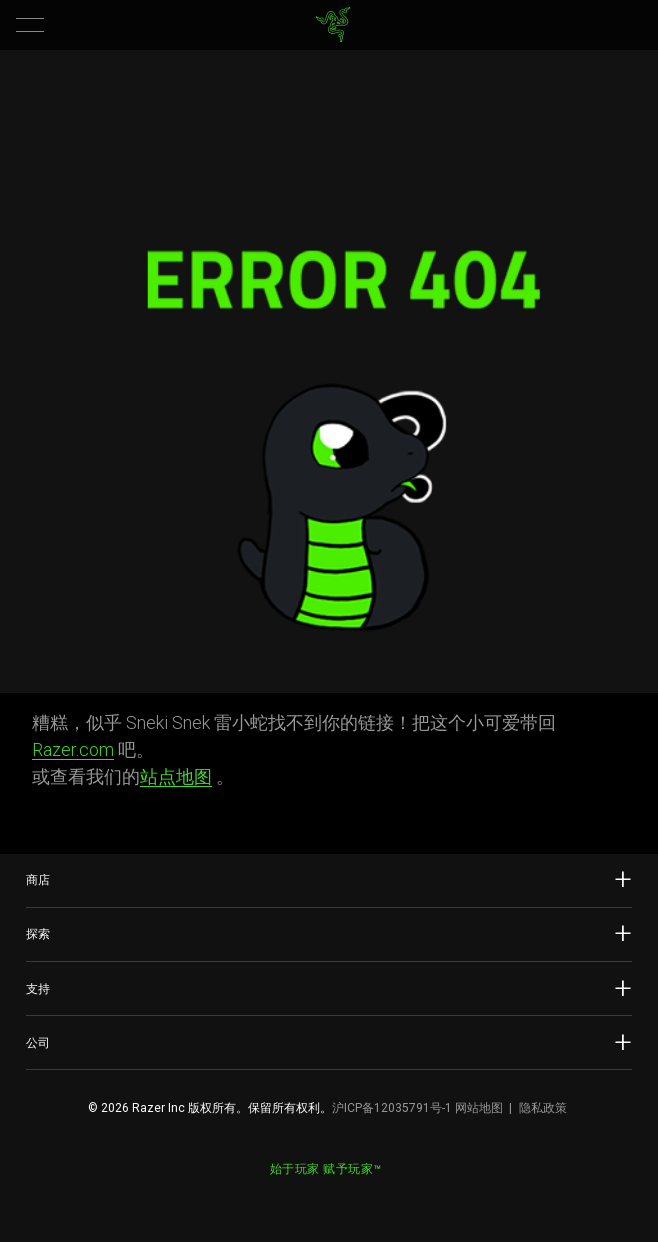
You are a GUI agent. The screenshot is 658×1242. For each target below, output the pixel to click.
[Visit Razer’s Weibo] (280, 1196)
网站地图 (479, 1108)
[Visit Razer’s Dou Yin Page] (346, 1196)
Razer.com (73, 749)
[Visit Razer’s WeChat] (313, 1196)
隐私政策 (543, 1108)
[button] (30, 25)
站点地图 (176, 776)
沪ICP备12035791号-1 (392, 1108)
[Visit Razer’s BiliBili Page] (378, 1196)
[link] (333, 25)
